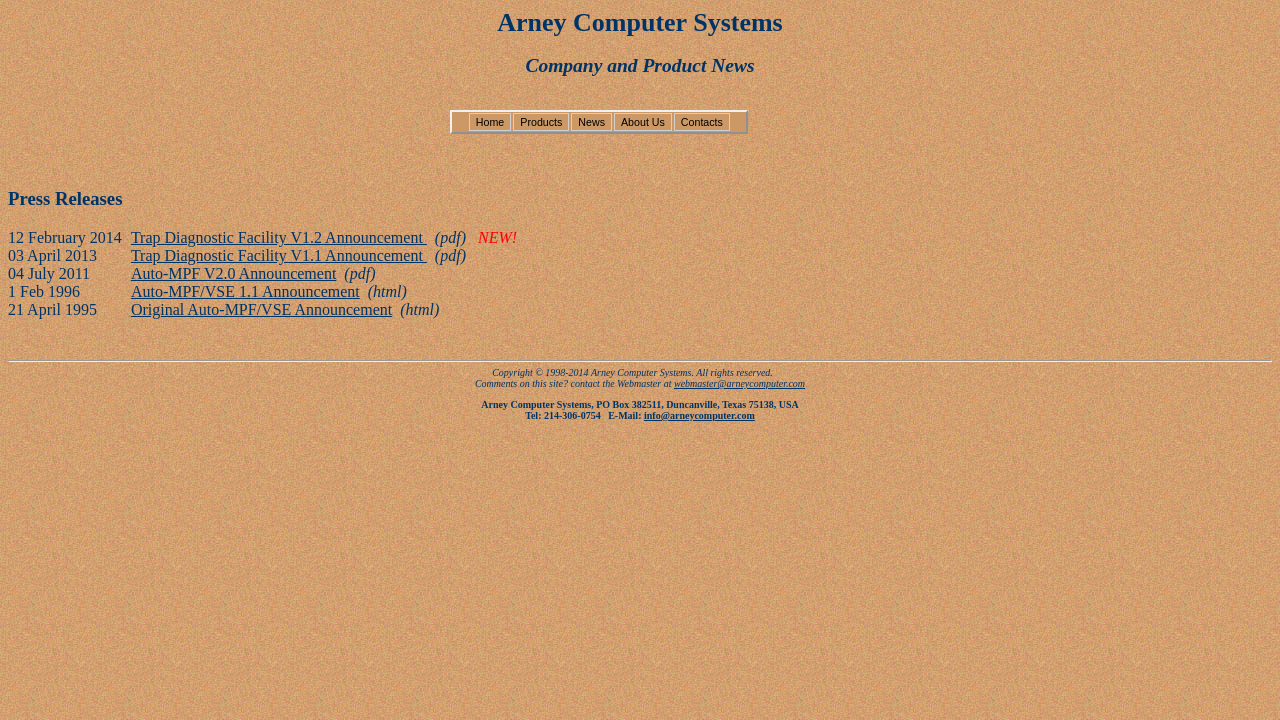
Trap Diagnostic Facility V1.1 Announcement (279, 255)
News (591, 122)
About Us (643, 122)
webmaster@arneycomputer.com (739, 383)
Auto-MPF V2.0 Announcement (233, 273)
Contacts (702, 122)
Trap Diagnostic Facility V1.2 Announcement (279, 237)
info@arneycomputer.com (699, 415)
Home (490, 122)
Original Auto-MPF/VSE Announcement (261, 309)
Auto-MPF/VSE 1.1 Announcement (245, 291)
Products (541, 122)
